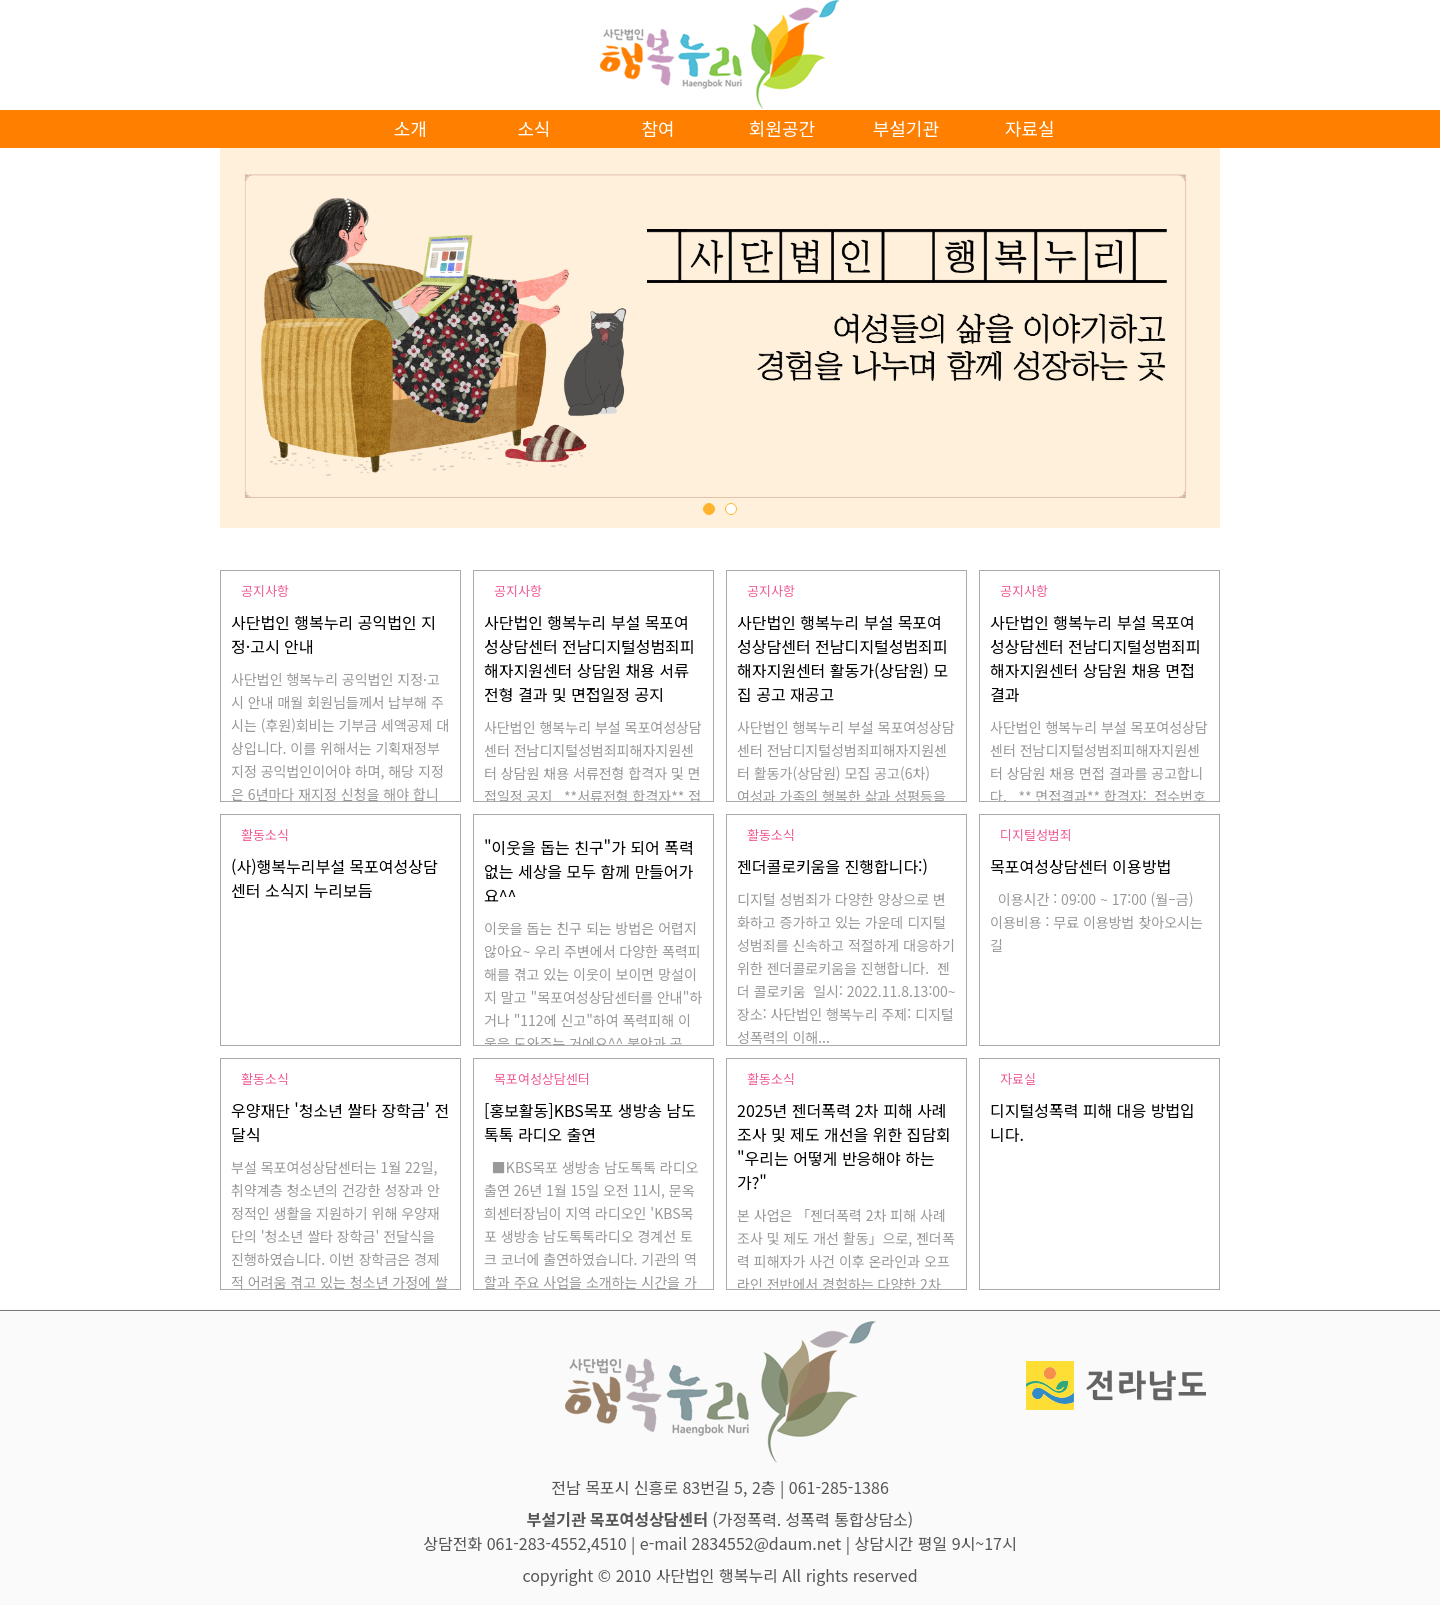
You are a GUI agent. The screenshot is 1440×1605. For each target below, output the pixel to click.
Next (1178, 358)
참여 (657, 128)
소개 (410, 128)
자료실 (1030, 128)
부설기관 (906, 128)
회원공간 (782, 128)
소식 (534, 128)
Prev (261, 358)
